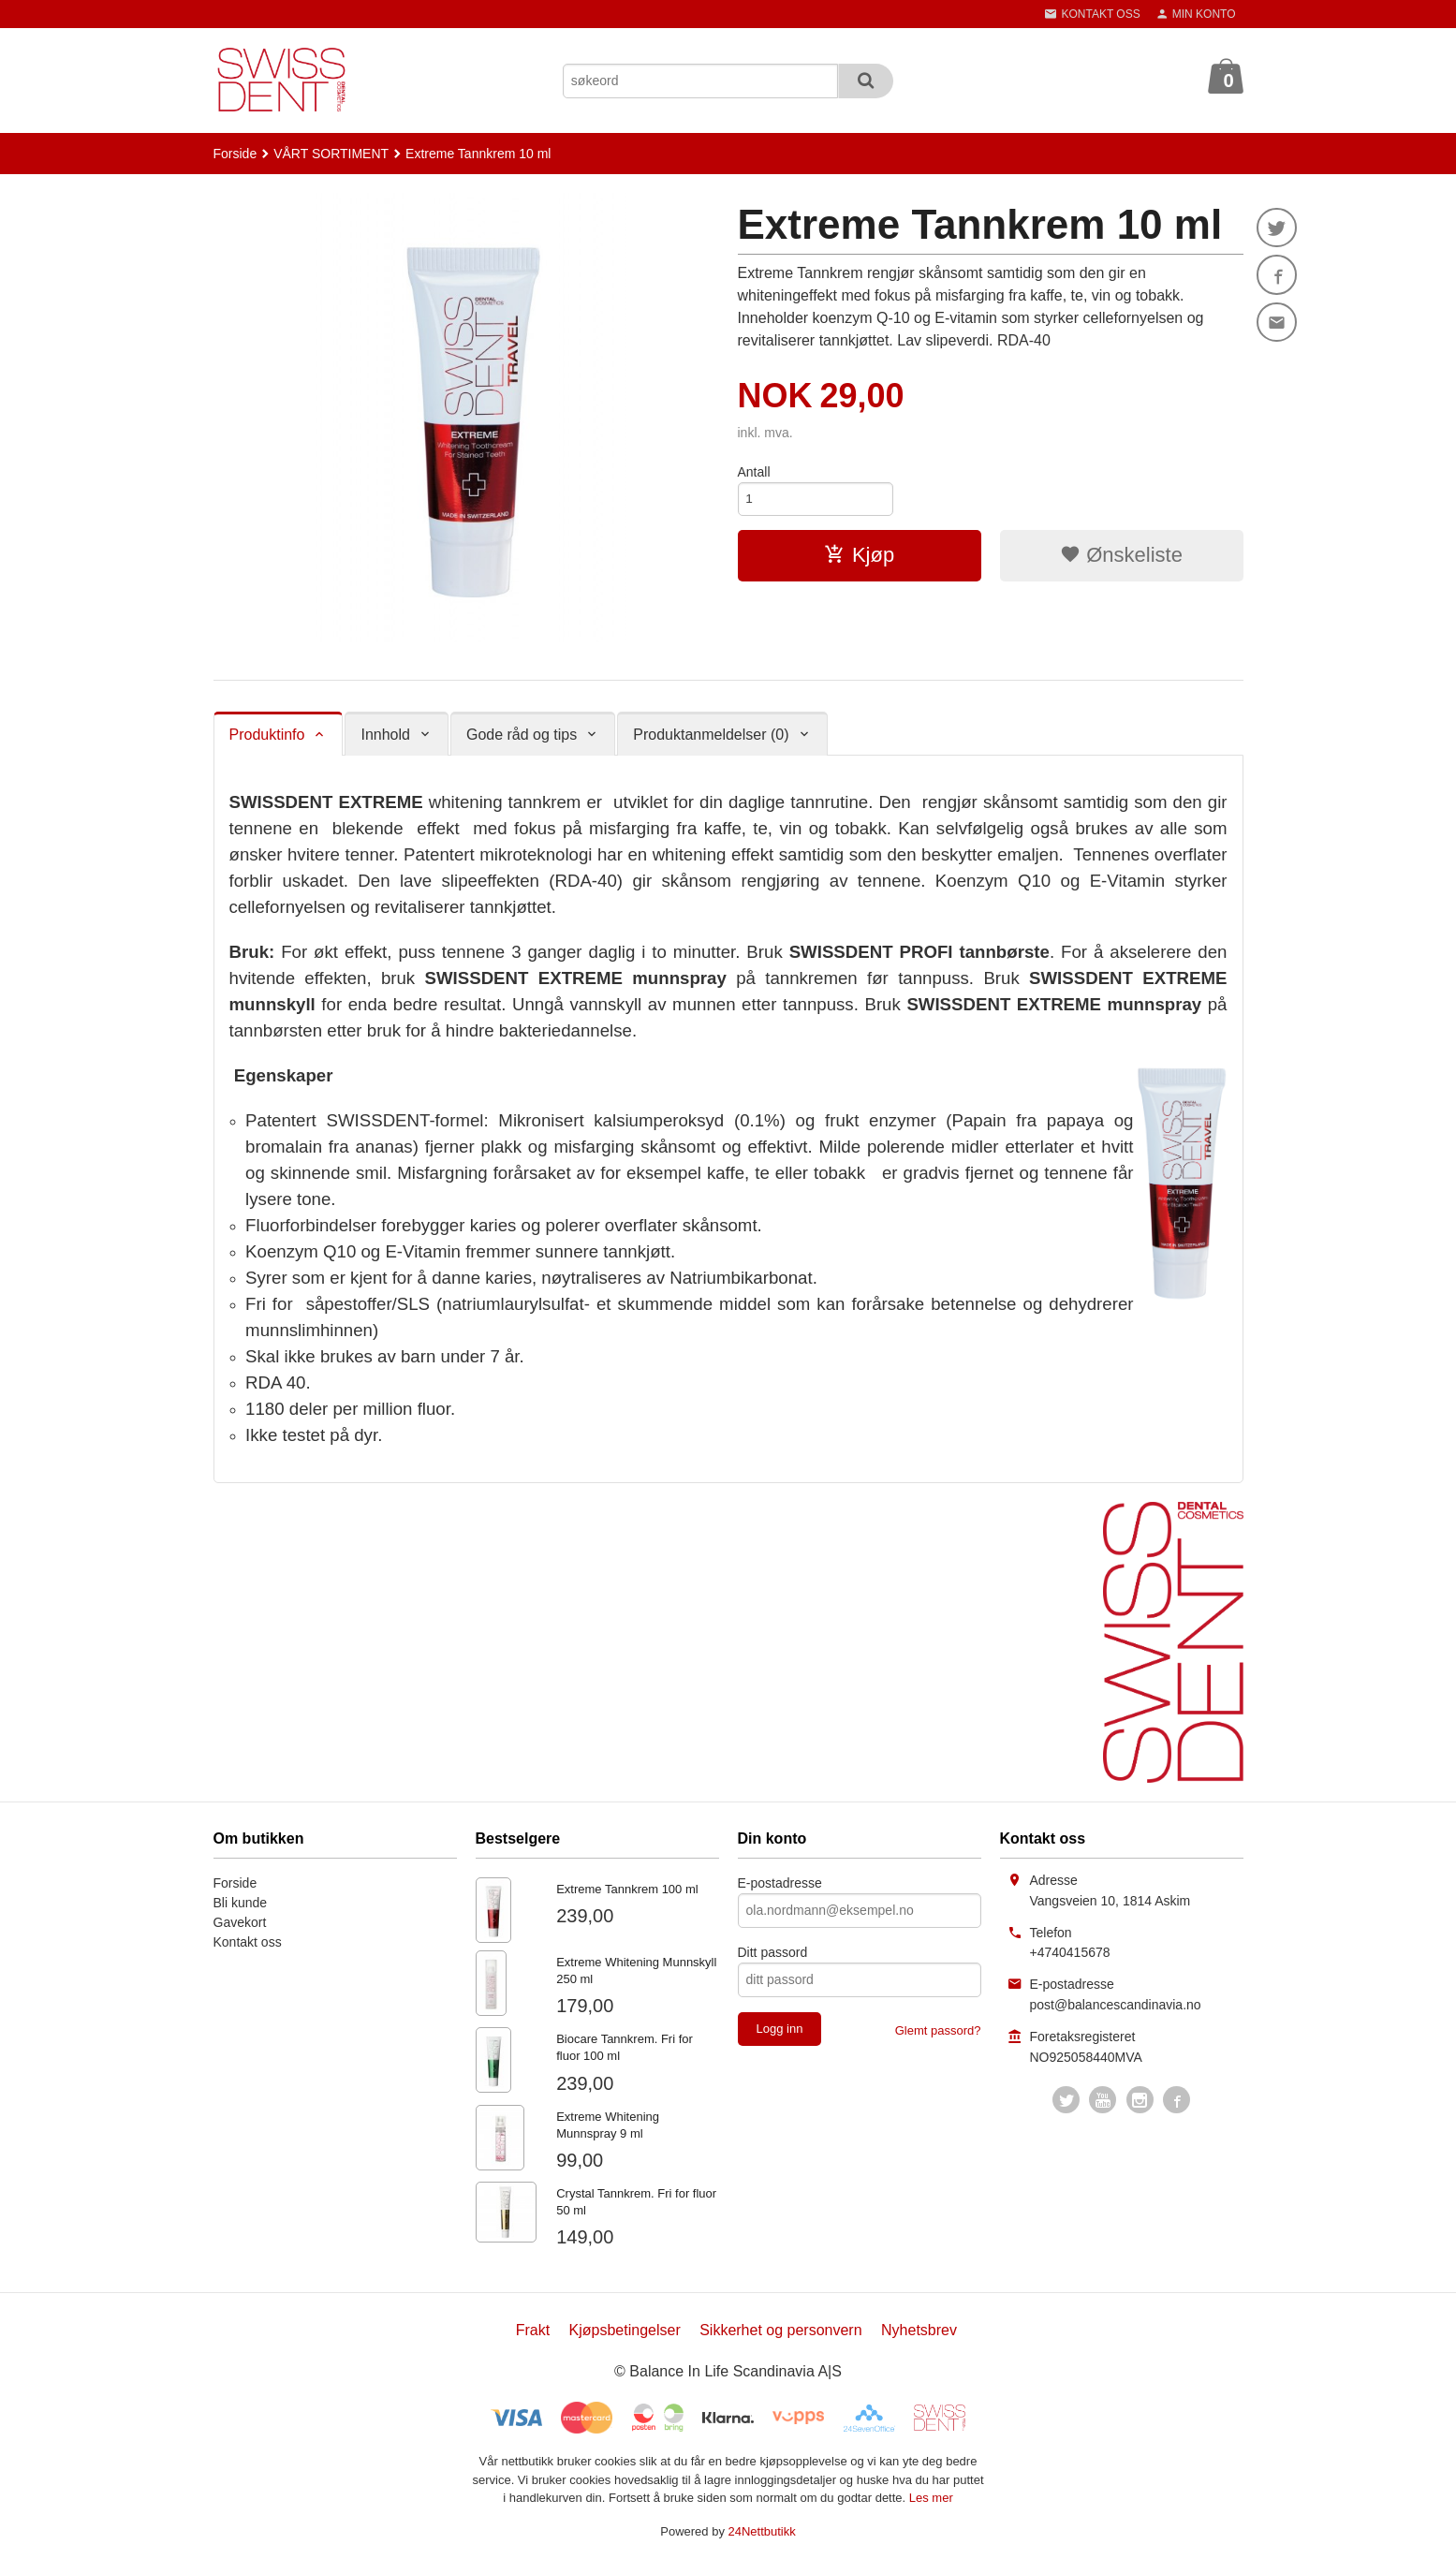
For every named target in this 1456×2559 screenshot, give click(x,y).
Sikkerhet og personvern (780, 2330)
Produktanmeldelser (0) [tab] (710, 735)
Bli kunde (240, 1902)
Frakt (533, 2330)
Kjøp (859, 556)
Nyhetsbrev (919, 2330)
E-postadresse (780, 1882)
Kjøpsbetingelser (625, 2330)
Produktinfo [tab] (267, 735)
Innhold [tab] (385, 735)
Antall (754, 471)
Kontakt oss (247, 1941)
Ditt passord (773, 1952)
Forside (235, 153)
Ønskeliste (1121, 556)
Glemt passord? (938, 2030)
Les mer (931, 2498)
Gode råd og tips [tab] (521, 735)
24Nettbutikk (762, 2531)
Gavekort (240, 1922)
